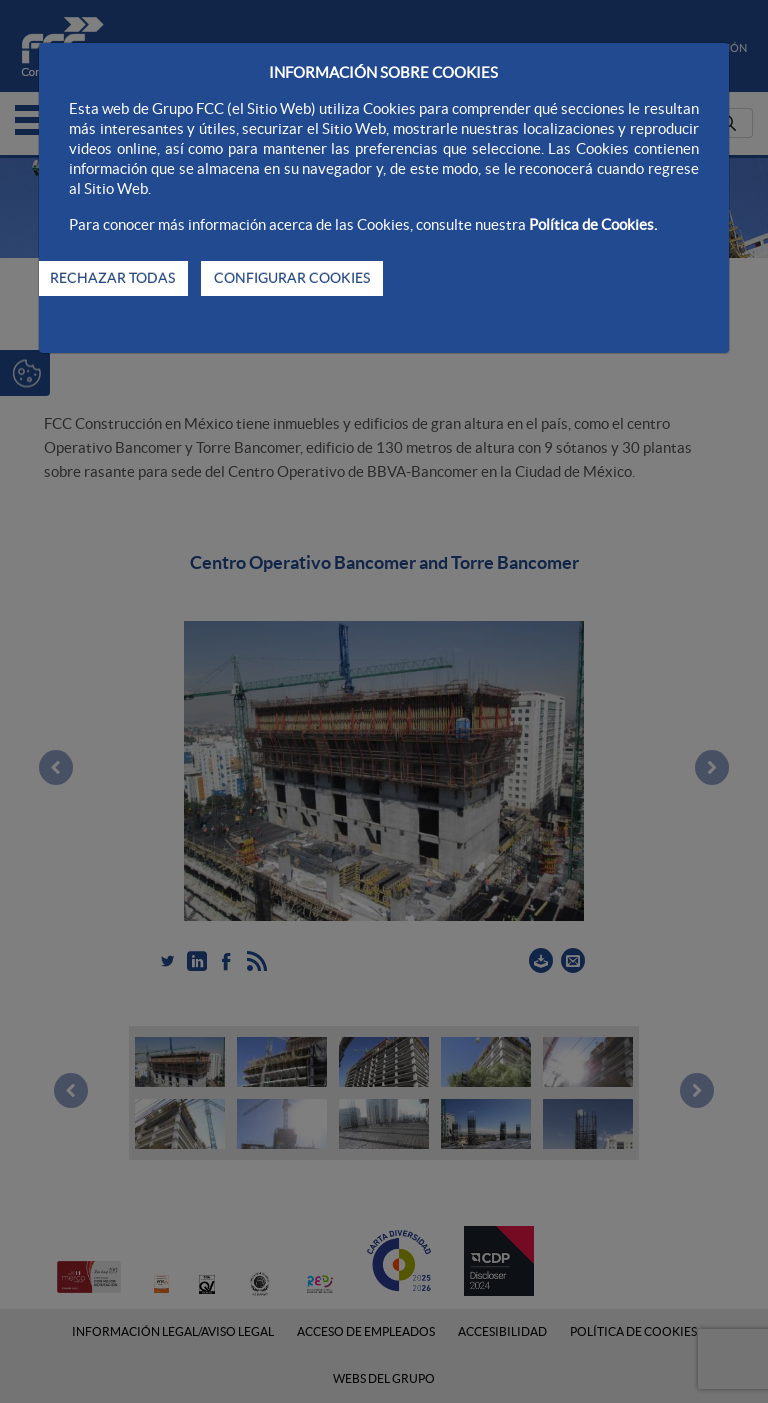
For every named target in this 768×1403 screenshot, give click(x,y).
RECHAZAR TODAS (112, 278)
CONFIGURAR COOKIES (292, 278)
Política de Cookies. (593, 224)
